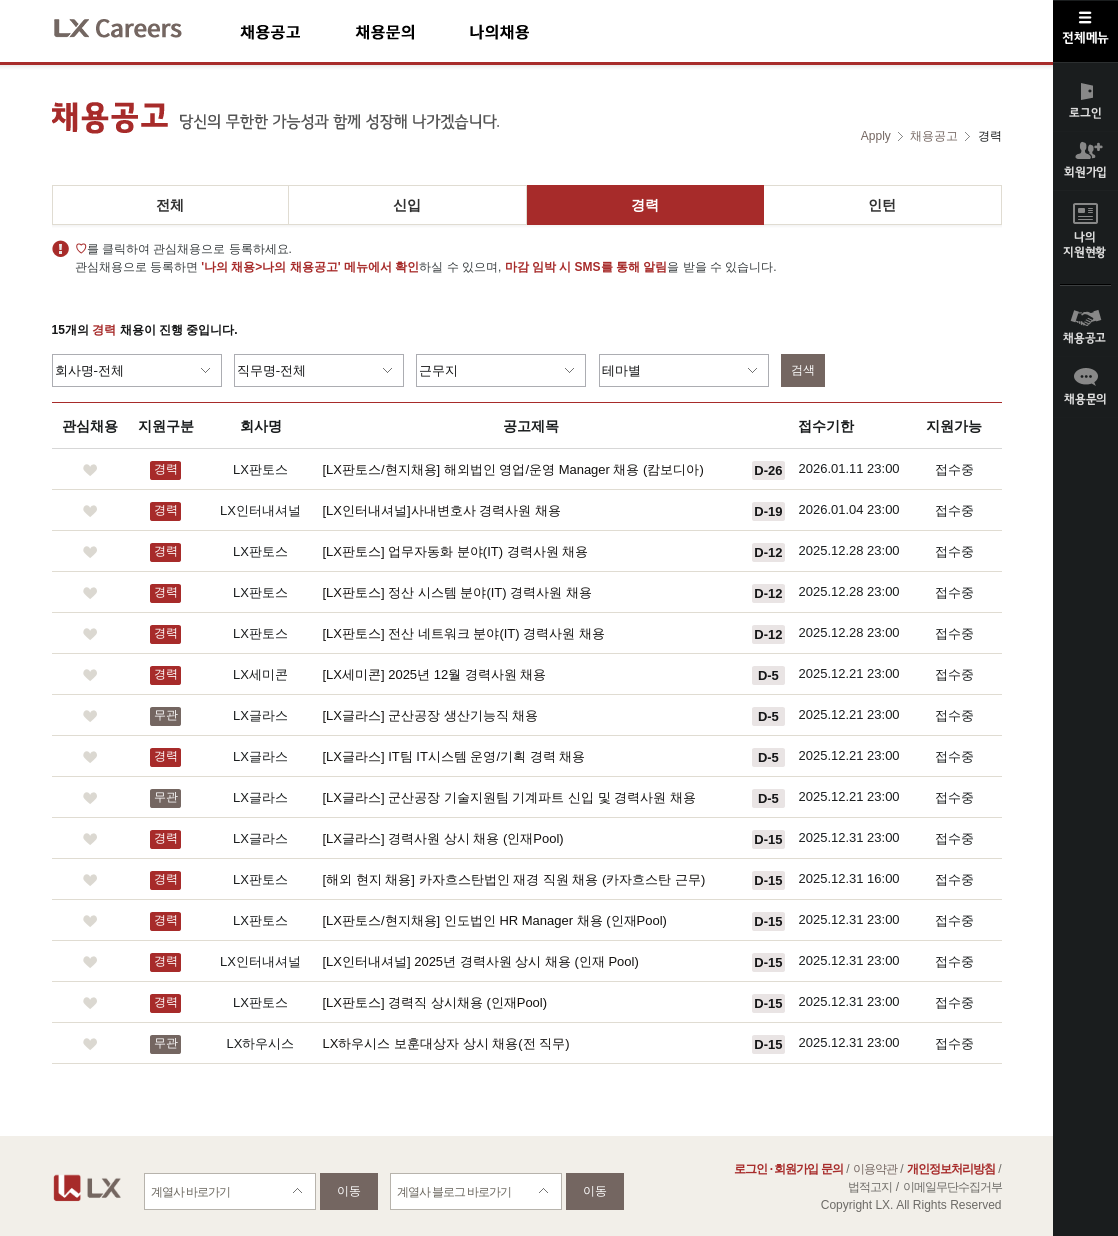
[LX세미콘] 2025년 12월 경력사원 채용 (435, 674)
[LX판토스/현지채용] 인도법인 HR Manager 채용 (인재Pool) (495, 920)
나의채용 (529, 31)
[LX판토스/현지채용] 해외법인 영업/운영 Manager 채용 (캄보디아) (513, 469)
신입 (407, 205)
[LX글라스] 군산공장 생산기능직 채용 (431, 715)
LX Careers (134, 25)
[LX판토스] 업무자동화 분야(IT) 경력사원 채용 (456, 551)
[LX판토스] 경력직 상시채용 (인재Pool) (435, 1002)
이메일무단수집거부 (952, 1187)
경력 (645, 205)
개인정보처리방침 (951, 1169)
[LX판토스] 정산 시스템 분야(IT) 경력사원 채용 (457, 592)
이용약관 (875, 1169)
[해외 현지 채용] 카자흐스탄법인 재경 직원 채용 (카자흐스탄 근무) (514, 879)
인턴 (882, 205)
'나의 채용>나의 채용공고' (270, 267)
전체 (170, 205)
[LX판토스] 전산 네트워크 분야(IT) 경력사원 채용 (464, 633)
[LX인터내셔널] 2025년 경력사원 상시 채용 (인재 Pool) (481, 961)
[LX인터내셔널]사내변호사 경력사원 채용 (442, 510)
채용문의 (412, 31)
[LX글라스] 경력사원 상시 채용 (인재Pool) (443, 838)
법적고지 (870, 1187)
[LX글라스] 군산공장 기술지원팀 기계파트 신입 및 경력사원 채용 (509, 797)
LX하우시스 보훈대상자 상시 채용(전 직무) (446, 1043)
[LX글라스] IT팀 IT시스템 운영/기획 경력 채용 (454, 756)
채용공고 (297, 31)
